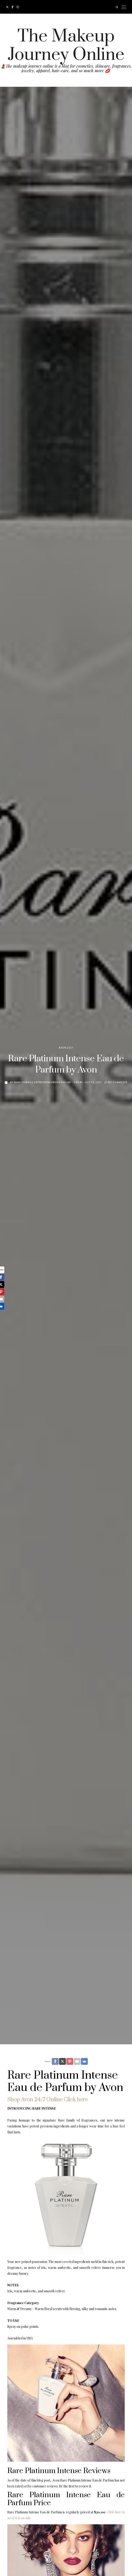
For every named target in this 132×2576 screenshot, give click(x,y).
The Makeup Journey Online (66, 46)
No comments (117, 1082)
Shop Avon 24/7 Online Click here (47, 2099)
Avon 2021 (66, 1047)
